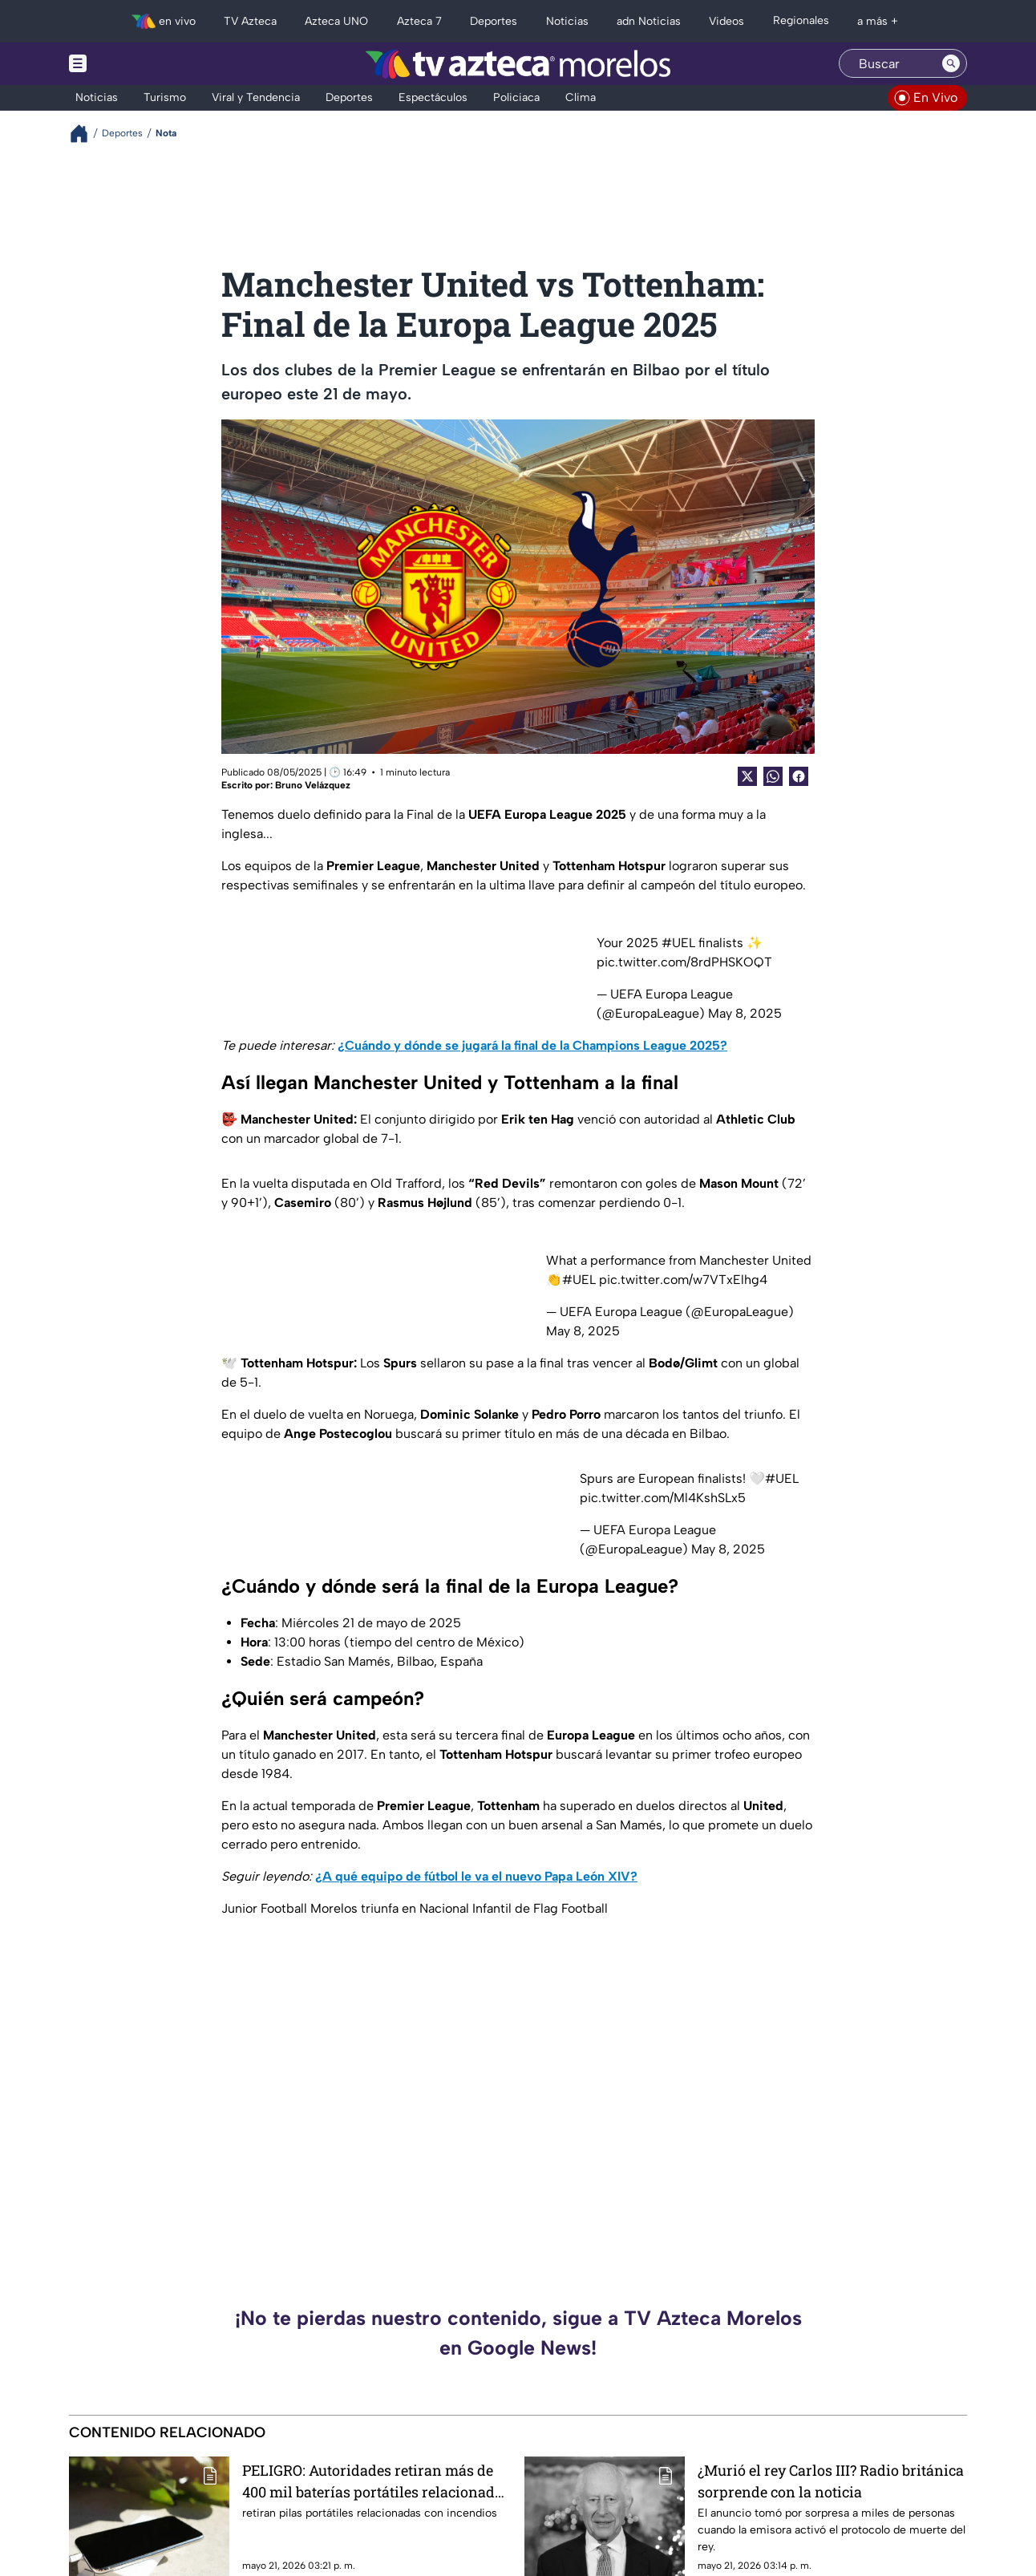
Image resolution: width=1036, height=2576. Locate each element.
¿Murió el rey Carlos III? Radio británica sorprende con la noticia (831, 2481)
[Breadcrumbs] (85, 134)
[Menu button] (133, 64)
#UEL (678, 942)
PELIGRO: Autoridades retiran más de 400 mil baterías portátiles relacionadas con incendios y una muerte (376, 2481)
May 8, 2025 (745, 1013)
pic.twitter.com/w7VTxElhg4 (683, 1279)
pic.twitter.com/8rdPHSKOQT (684, 962)
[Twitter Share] (747, 776)
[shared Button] (773, 776)
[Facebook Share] (798, 776)
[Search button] (951, 63)
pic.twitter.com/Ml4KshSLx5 (663, 1497)
